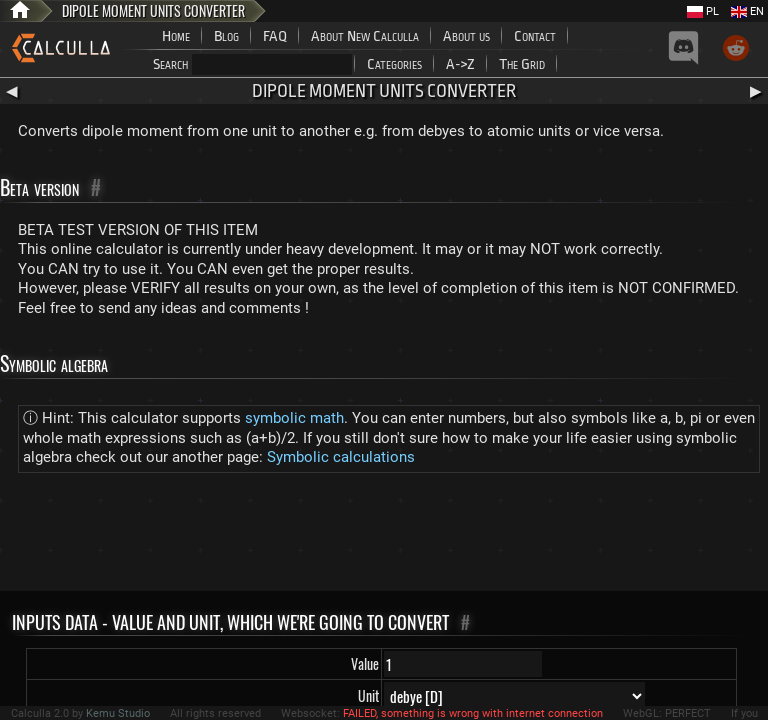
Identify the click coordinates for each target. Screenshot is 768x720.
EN (747, 11)
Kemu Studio (118, 713)
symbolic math (294, 418)
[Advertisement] (384, 536)
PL (703, 11)
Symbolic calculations (341, 457)
